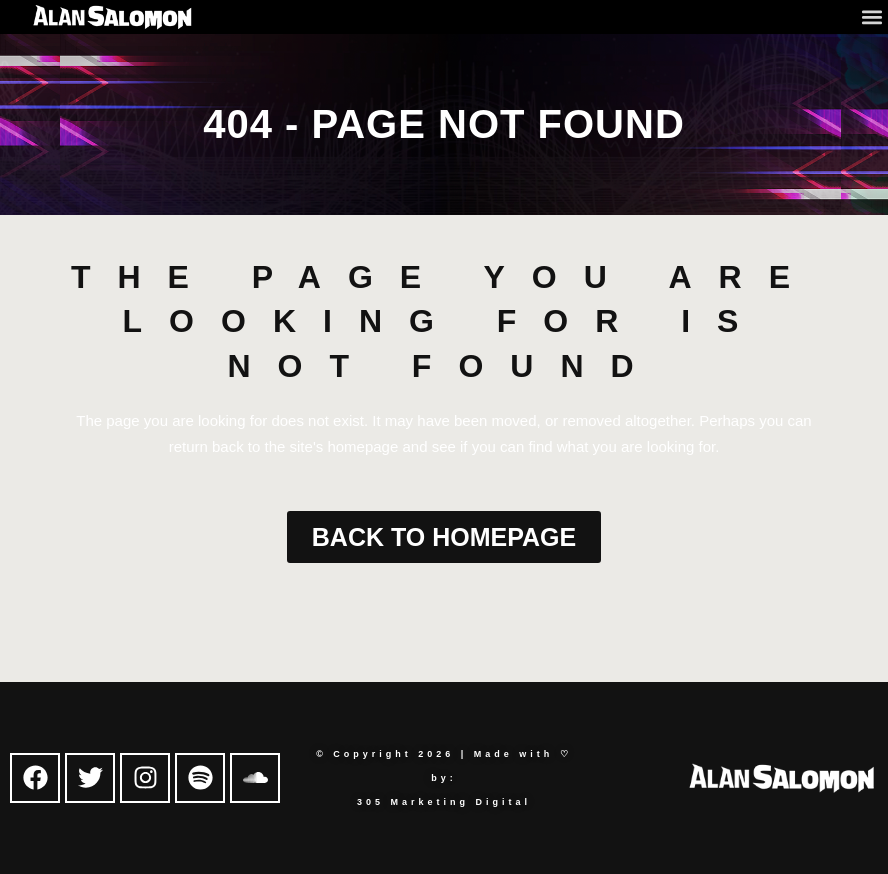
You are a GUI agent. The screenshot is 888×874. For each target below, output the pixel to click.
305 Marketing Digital (444, 802)
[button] (871, 16)
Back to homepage (444, 537)
